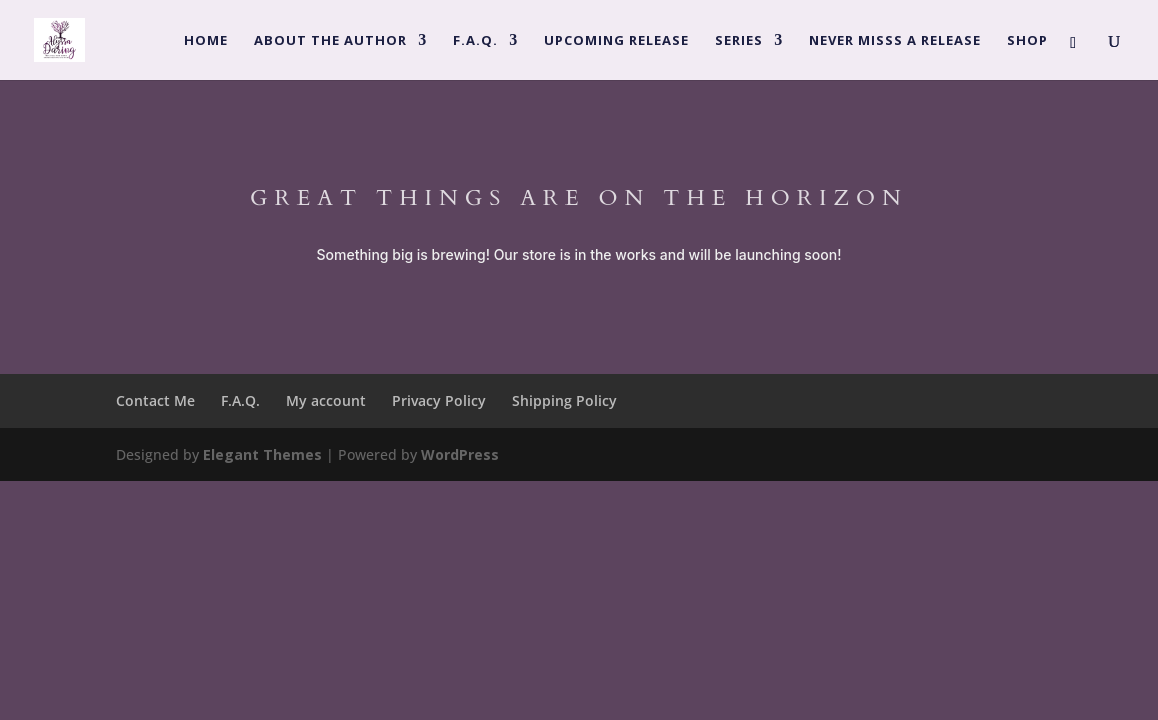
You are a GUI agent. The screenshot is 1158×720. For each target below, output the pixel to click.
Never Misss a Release (895, 41)
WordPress (460, 454)
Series (739, 41)
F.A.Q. (475, 41)
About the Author (330, 41)
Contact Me (155, 400)
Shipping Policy (564, 400)
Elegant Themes (262, 454)
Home (206, 41)
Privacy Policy (439, 400)
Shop (1027, 41)
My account (326, 400)
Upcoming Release (616, 41)
